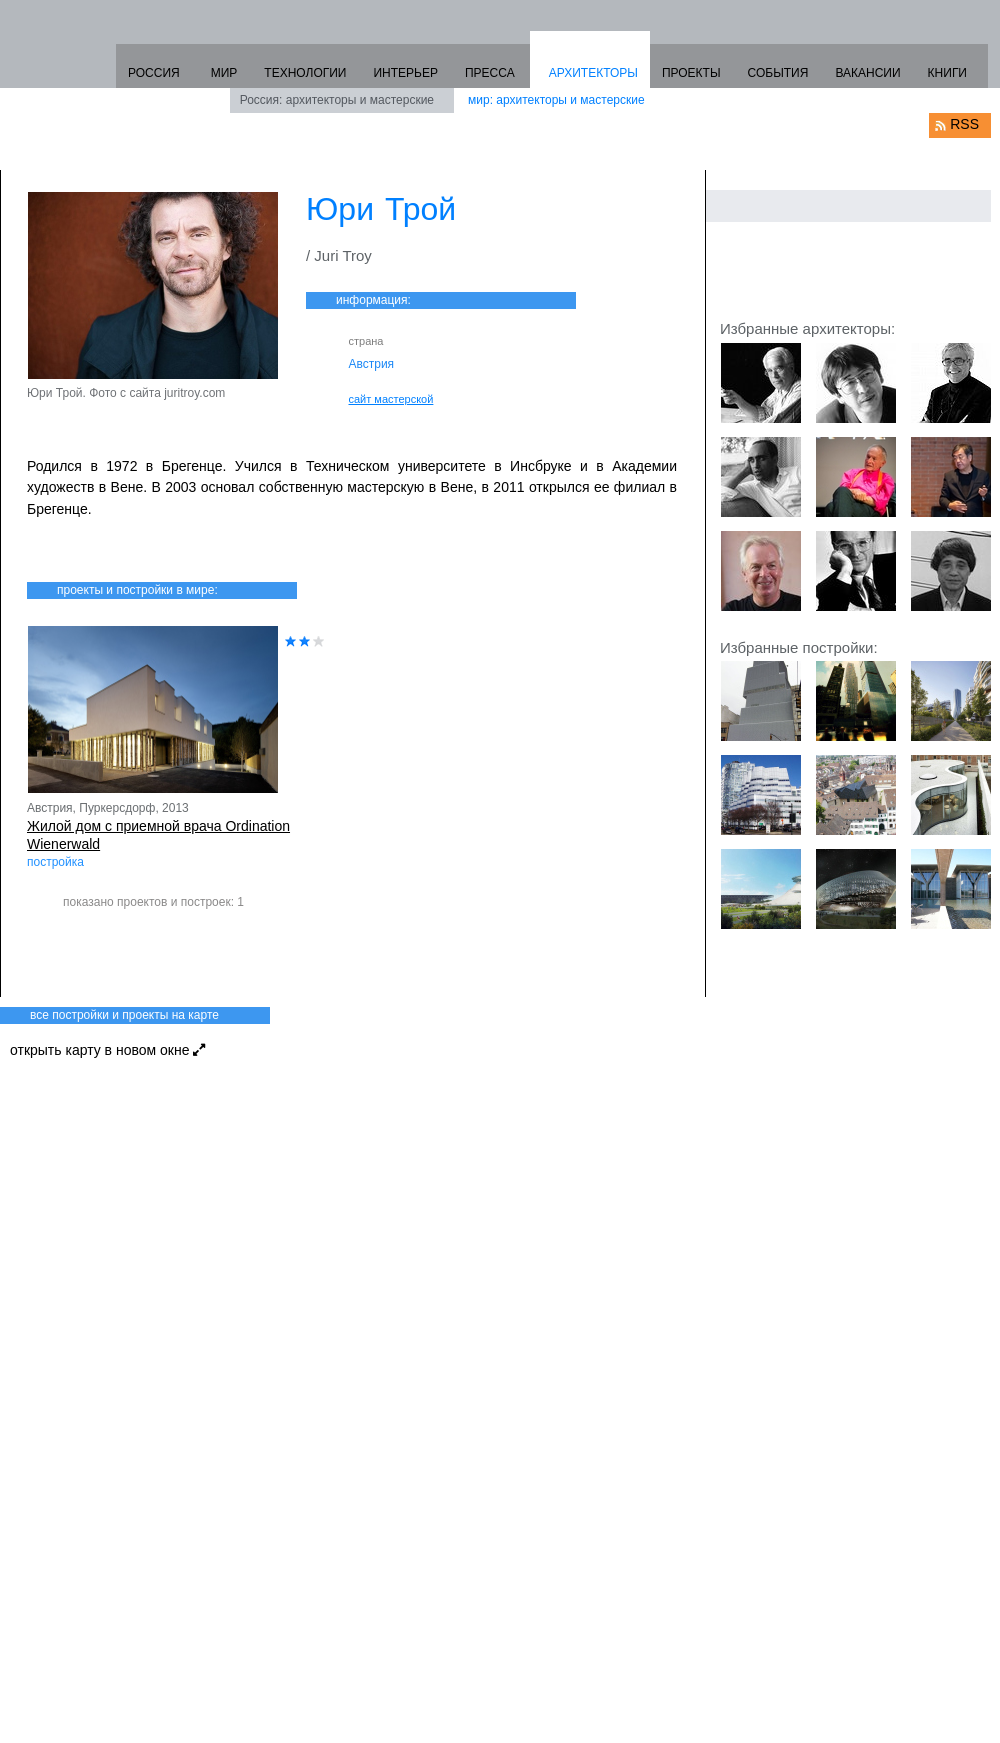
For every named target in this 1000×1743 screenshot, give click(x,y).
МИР (224, 73)
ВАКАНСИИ (867, 73)
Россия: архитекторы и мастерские (337, 100)
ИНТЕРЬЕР (405, 73)
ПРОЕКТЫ (691, 73)
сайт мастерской (391, 399)
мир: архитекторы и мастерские (556, 100)
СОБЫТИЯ (778, 73)
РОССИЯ (154, 73)
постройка (55, 862)
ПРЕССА (490, 73)
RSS (964, 124)
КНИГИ (947, 73)
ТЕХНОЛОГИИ (305, 73)
